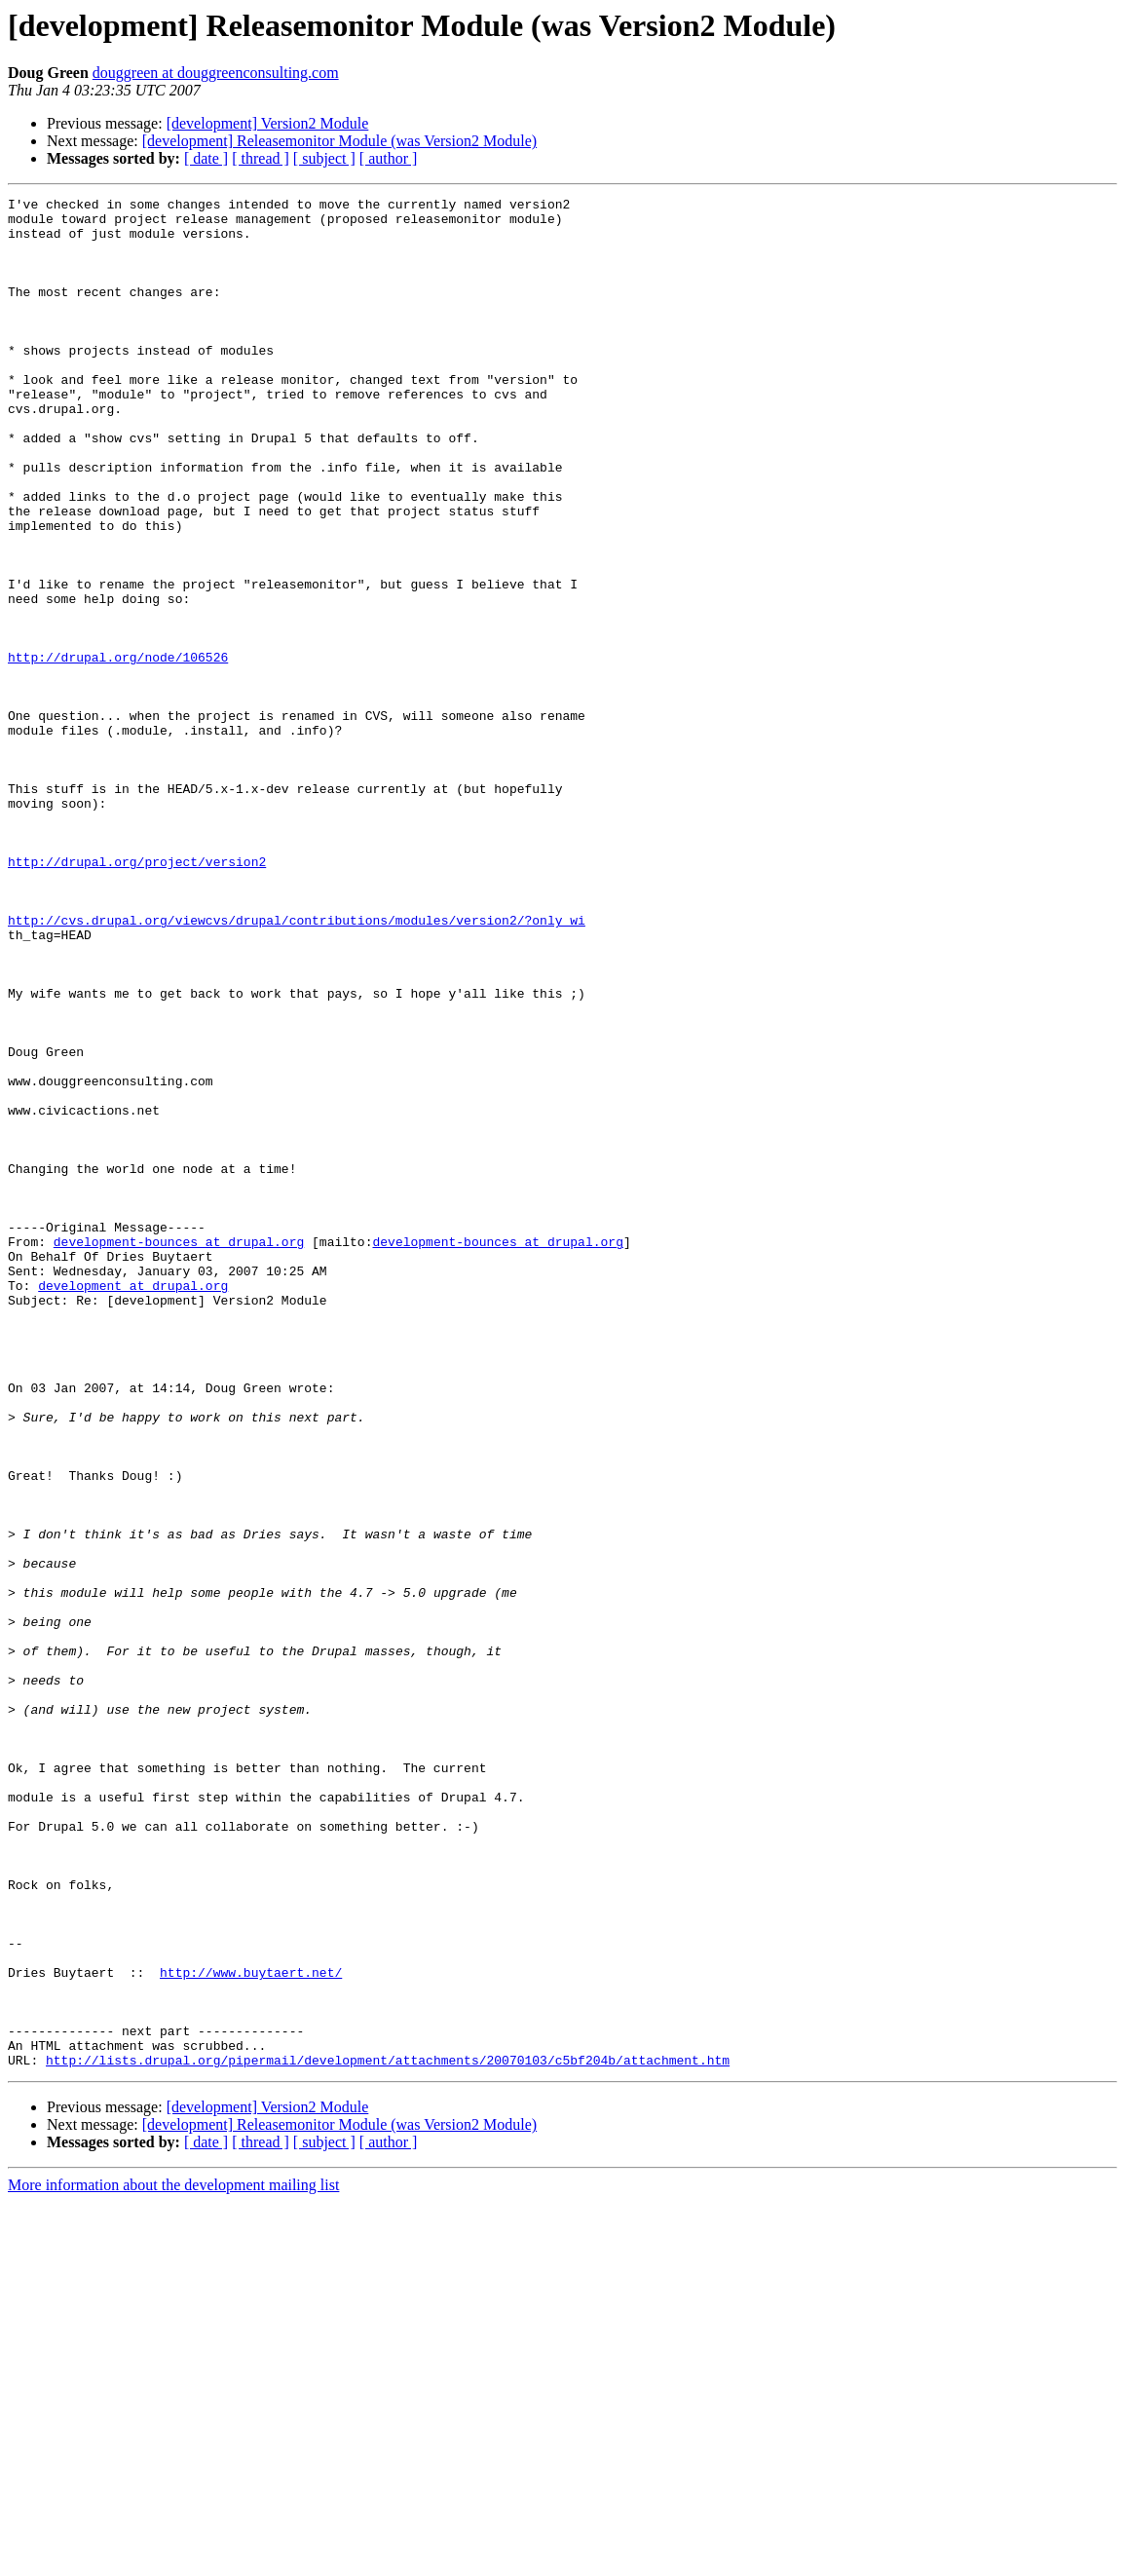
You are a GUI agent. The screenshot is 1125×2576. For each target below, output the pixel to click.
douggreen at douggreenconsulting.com (216, 72)
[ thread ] (260, 158)
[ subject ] (324, 158)
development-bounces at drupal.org (179, 1451)
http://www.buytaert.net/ (251, 2328)
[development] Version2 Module (268, 123)
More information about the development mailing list (173, 2559)
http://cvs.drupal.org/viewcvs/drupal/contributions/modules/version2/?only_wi (296, 1066)
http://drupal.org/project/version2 (137, 995)
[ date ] (206, 158)
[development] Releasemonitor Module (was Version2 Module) (339, 141)
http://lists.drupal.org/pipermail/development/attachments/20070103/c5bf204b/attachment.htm (388, 2434)
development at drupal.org (133, 1504)
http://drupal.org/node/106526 (118, 750)
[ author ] (388, 158)
